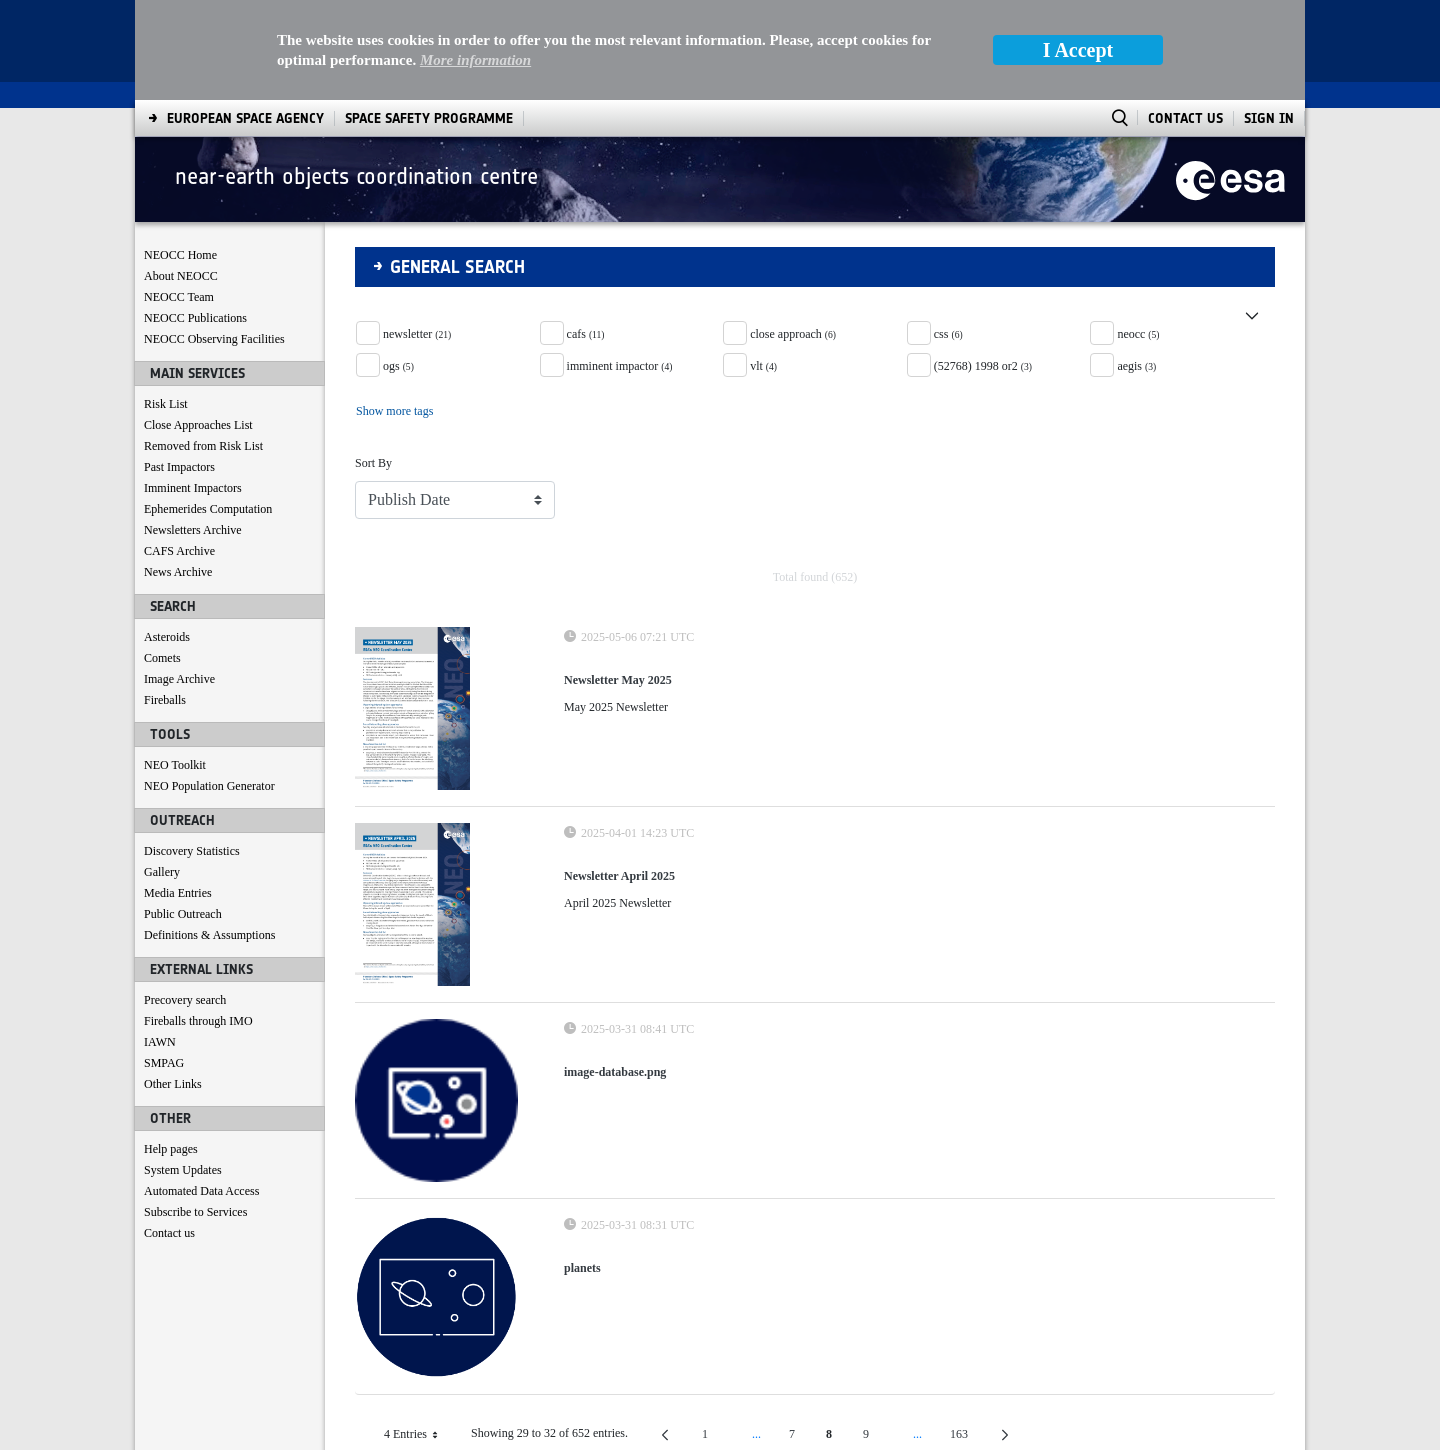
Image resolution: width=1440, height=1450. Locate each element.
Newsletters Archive (193, 430)
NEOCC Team (179, 197)
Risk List (166, 304)
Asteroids (167, 537)
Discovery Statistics (192, 751)
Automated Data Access (201, 1091)
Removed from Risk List (203, 346)
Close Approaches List (198, 325)
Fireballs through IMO (198, 921)
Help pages (171, 1049)
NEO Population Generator (209, 686)
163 (967, 1337)
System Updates (183, 1070)
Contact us (169, 1133)
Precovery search (185, 900)
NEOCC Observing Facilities (214, 239)
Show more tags (394, 311)
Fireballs (165, 600)
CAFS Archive (179, 451)
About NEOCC (181, 176)
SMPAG (164, 963)
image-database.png (615, 972)
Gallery (162, 772)
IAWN (160, 942)
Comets (162, 558)
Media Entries (178, 793)
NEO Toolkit (175, 665)
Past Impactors (179, 367)
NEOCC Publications (195, 218)
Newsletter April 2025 (619, 776)
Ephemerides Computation (208, 409)
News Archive (178, 472)
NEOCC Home (180, 155)
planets (582, 1168)
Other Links (173, 984)
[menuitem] (193, 1430)
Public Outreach (183, 814)
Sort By (373, 363)
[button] (815, 208)
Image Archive (179, 579)
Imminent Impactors (193, 388)
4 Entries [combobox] (419, 1334)
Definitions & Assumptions (209, 835)
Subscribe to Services (195, 1112)
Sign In (1269, 18)
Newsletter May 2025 (618, 580)
